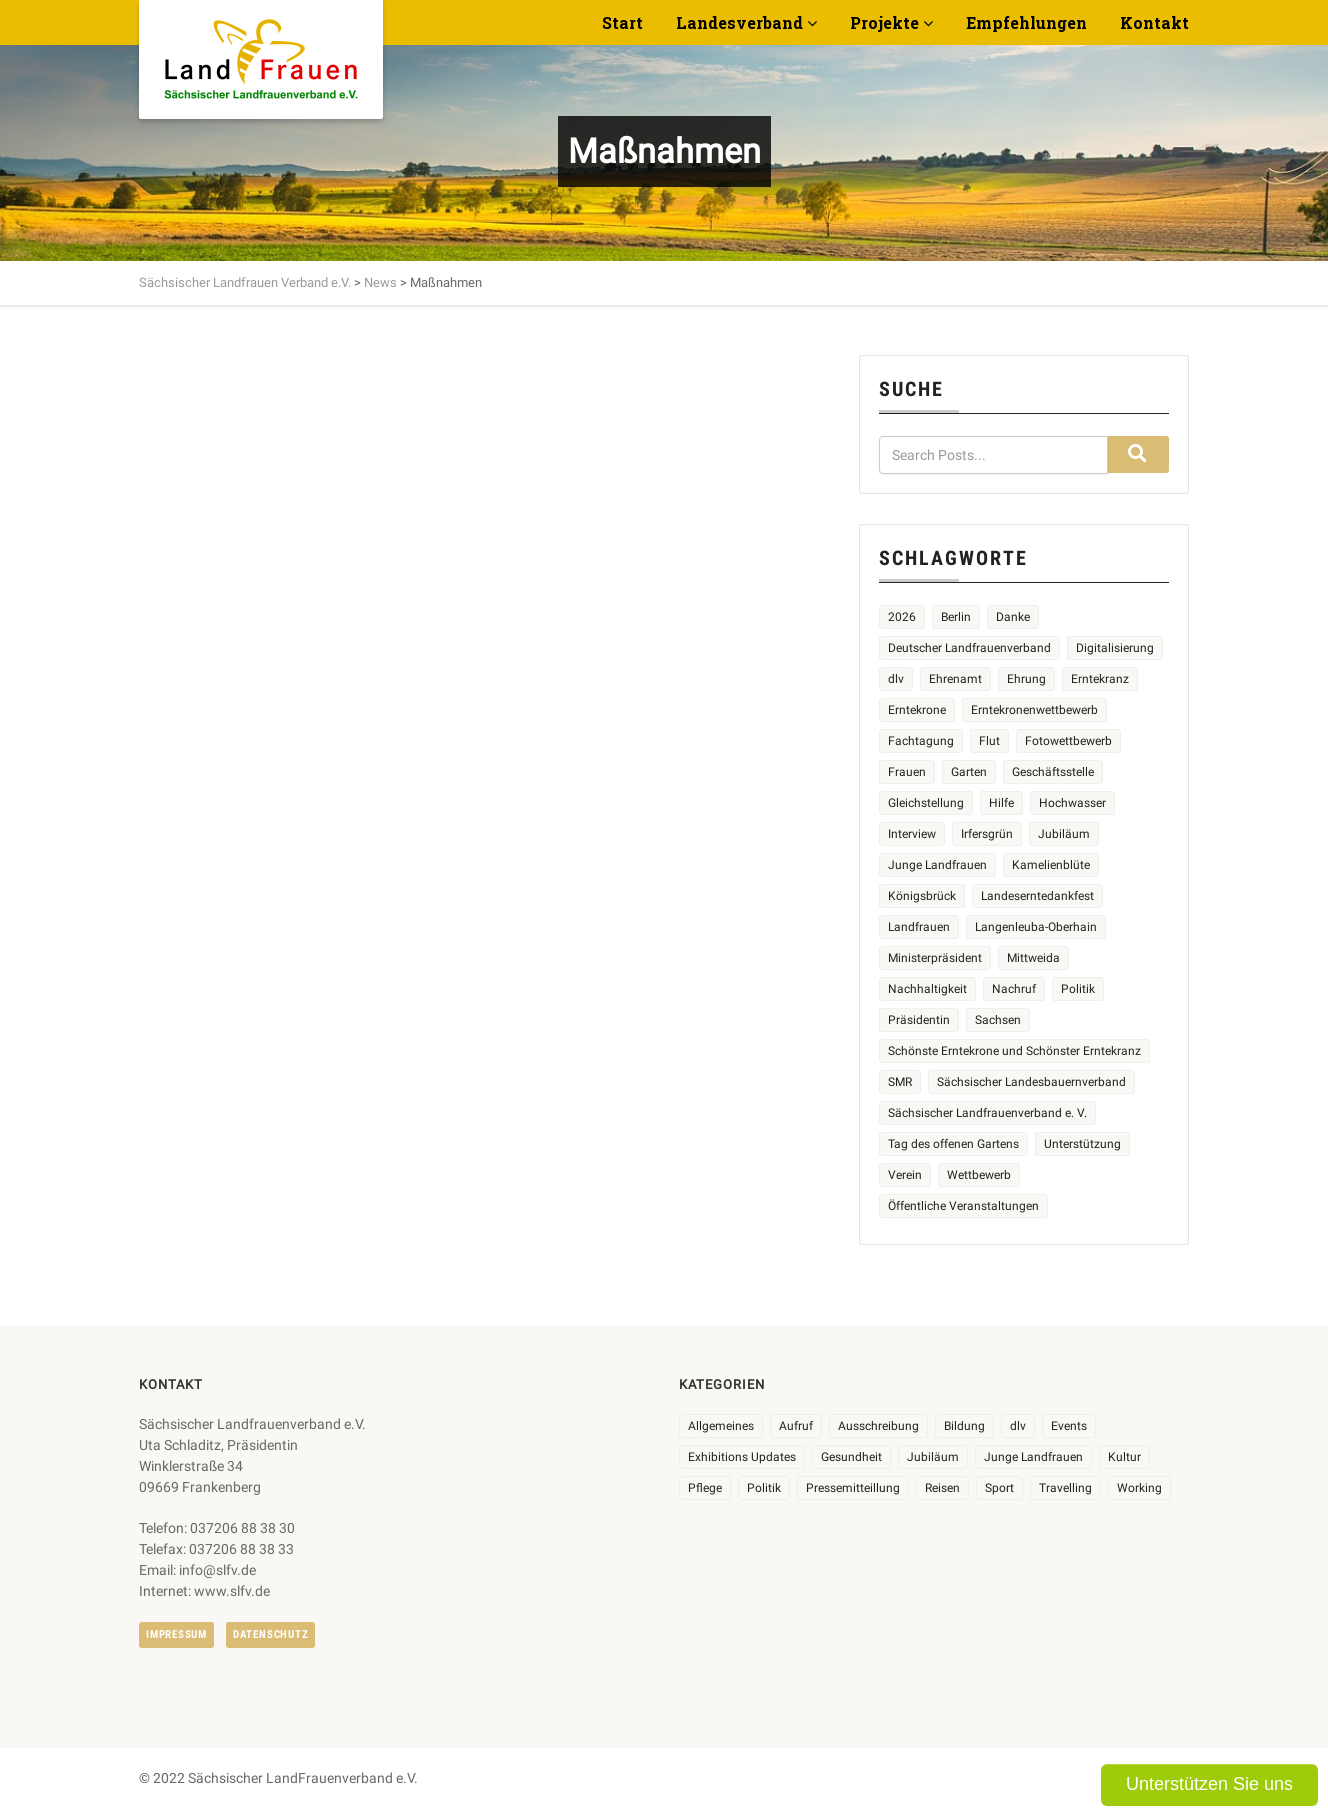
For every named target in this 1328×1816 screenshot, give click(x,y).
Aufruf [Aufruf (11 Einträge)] (796, 1426)
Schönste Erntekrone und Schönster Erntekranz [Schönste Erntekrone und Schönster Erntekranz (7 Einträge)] (1014, 1051)
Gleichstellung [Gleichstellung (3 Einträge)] (926, 803)
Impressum (176, 1634)
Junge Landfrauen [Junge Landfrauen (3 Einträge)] (937, 865)
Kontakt (1154, 22)
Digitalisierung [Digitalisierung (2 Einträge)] (1115, 648)
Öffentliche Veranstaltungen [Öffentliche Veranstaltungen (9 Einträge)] (963, 1206)
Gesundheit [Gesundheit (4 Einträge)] (851, 1457)
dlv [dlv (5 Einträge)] (896, 679)
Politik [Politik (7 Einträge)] (764, 1488)
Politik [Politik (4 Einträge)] (1078, 989)
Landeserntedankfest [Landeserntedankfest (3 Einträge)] (1037, 896)
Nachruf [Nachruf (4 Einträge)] (1014, 989)
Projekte (884, 22)
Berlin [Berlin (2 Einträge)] (956, 617)
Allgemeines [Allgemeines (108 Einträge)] (721, 1426)
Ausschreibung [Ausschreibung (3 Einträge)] (878, 1426)
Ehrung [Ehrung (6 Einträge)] (1026, 679)
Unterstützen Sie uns (1209, 1784)
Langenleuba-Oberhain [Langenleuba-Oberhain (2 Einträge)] (1036, 927)
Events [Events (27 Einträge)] (1069, 1426)
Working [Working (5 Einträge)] (1139, 1488)
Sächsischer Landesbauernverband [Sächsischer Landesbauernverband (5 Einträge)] (1031, 1082)
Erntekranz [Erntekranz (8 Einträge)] (1100, 679)
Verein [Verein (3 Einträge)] (905, 1175)
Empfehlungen (1026, 22)
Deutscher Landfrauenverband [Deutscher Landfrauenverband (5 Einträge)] (969, 648)
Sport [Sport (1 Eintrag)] (999, 1488)
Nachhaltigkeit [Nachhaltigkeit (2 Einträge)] (927, 989)
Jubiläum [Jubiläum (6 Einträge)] (933, 1457)
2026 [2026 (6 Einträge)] (902, 617)
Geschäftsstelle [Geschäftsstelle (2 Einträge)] (1053, 772)
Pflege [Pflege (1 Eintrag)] (705, 1488)
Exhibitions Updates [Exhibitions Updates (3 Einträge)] (742, 1457)
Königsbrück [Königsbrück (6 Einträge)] (922, 896)
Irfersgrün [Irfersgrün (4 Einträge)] (987, 834)
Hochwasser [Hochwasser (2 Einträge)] (1072, 803)
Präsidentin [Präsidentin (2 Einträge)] (919, 1020)
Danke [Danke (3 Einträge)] (1013, 617)
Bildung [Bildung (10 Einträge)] (964, 1426)
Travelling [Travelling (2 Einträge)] (1065, 1488)
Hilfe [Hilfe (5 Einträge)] (1001, 803)
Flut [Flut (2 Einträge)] (989, 741)
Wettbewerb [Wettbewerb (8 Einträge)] (979, 1175)
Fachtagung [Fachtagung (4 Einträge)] (921, 741)
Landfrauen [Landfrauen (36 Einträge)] (919, 927)
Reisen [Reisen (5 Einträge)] (942, 1488)
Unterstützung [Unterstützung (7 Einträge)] (1082, 1144)
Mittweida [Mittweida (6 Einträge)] (1033, 958)
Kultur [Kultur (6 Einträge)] (1124, 1457)
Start (622, 22)
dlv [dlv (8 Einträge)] (1018, 1426)
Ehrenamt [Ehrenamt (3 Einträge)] (955, 679)
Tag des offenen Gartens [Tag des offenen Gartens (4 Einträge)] (953, 1144)
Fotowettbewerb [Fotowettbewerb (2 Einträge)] (1068, 741)
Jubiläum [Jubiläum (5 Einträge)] (1064, 834)
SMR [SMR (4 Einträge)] (900, 1082)
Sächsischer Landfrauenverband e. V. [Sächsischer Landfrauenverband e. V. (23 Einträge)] (987, 1113)
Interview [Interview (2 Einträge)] (912, 834)
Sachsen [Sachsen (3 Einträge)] (998, 1020)
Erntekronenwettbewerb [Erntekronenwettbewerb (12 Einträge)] (1034, 710)
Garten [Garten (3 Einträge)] (969, 772)
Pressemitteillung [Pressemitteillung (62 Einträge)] (853, 1488)
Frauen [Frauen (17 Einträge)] (907, 772)
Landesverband (739, 22)
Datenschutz (270, 1634)
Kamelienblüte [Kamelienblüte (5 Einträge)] (1051, 865)
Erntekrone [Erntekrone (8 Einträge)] (917, 710)
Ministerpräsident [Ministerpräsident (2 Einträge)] (935, 958)
